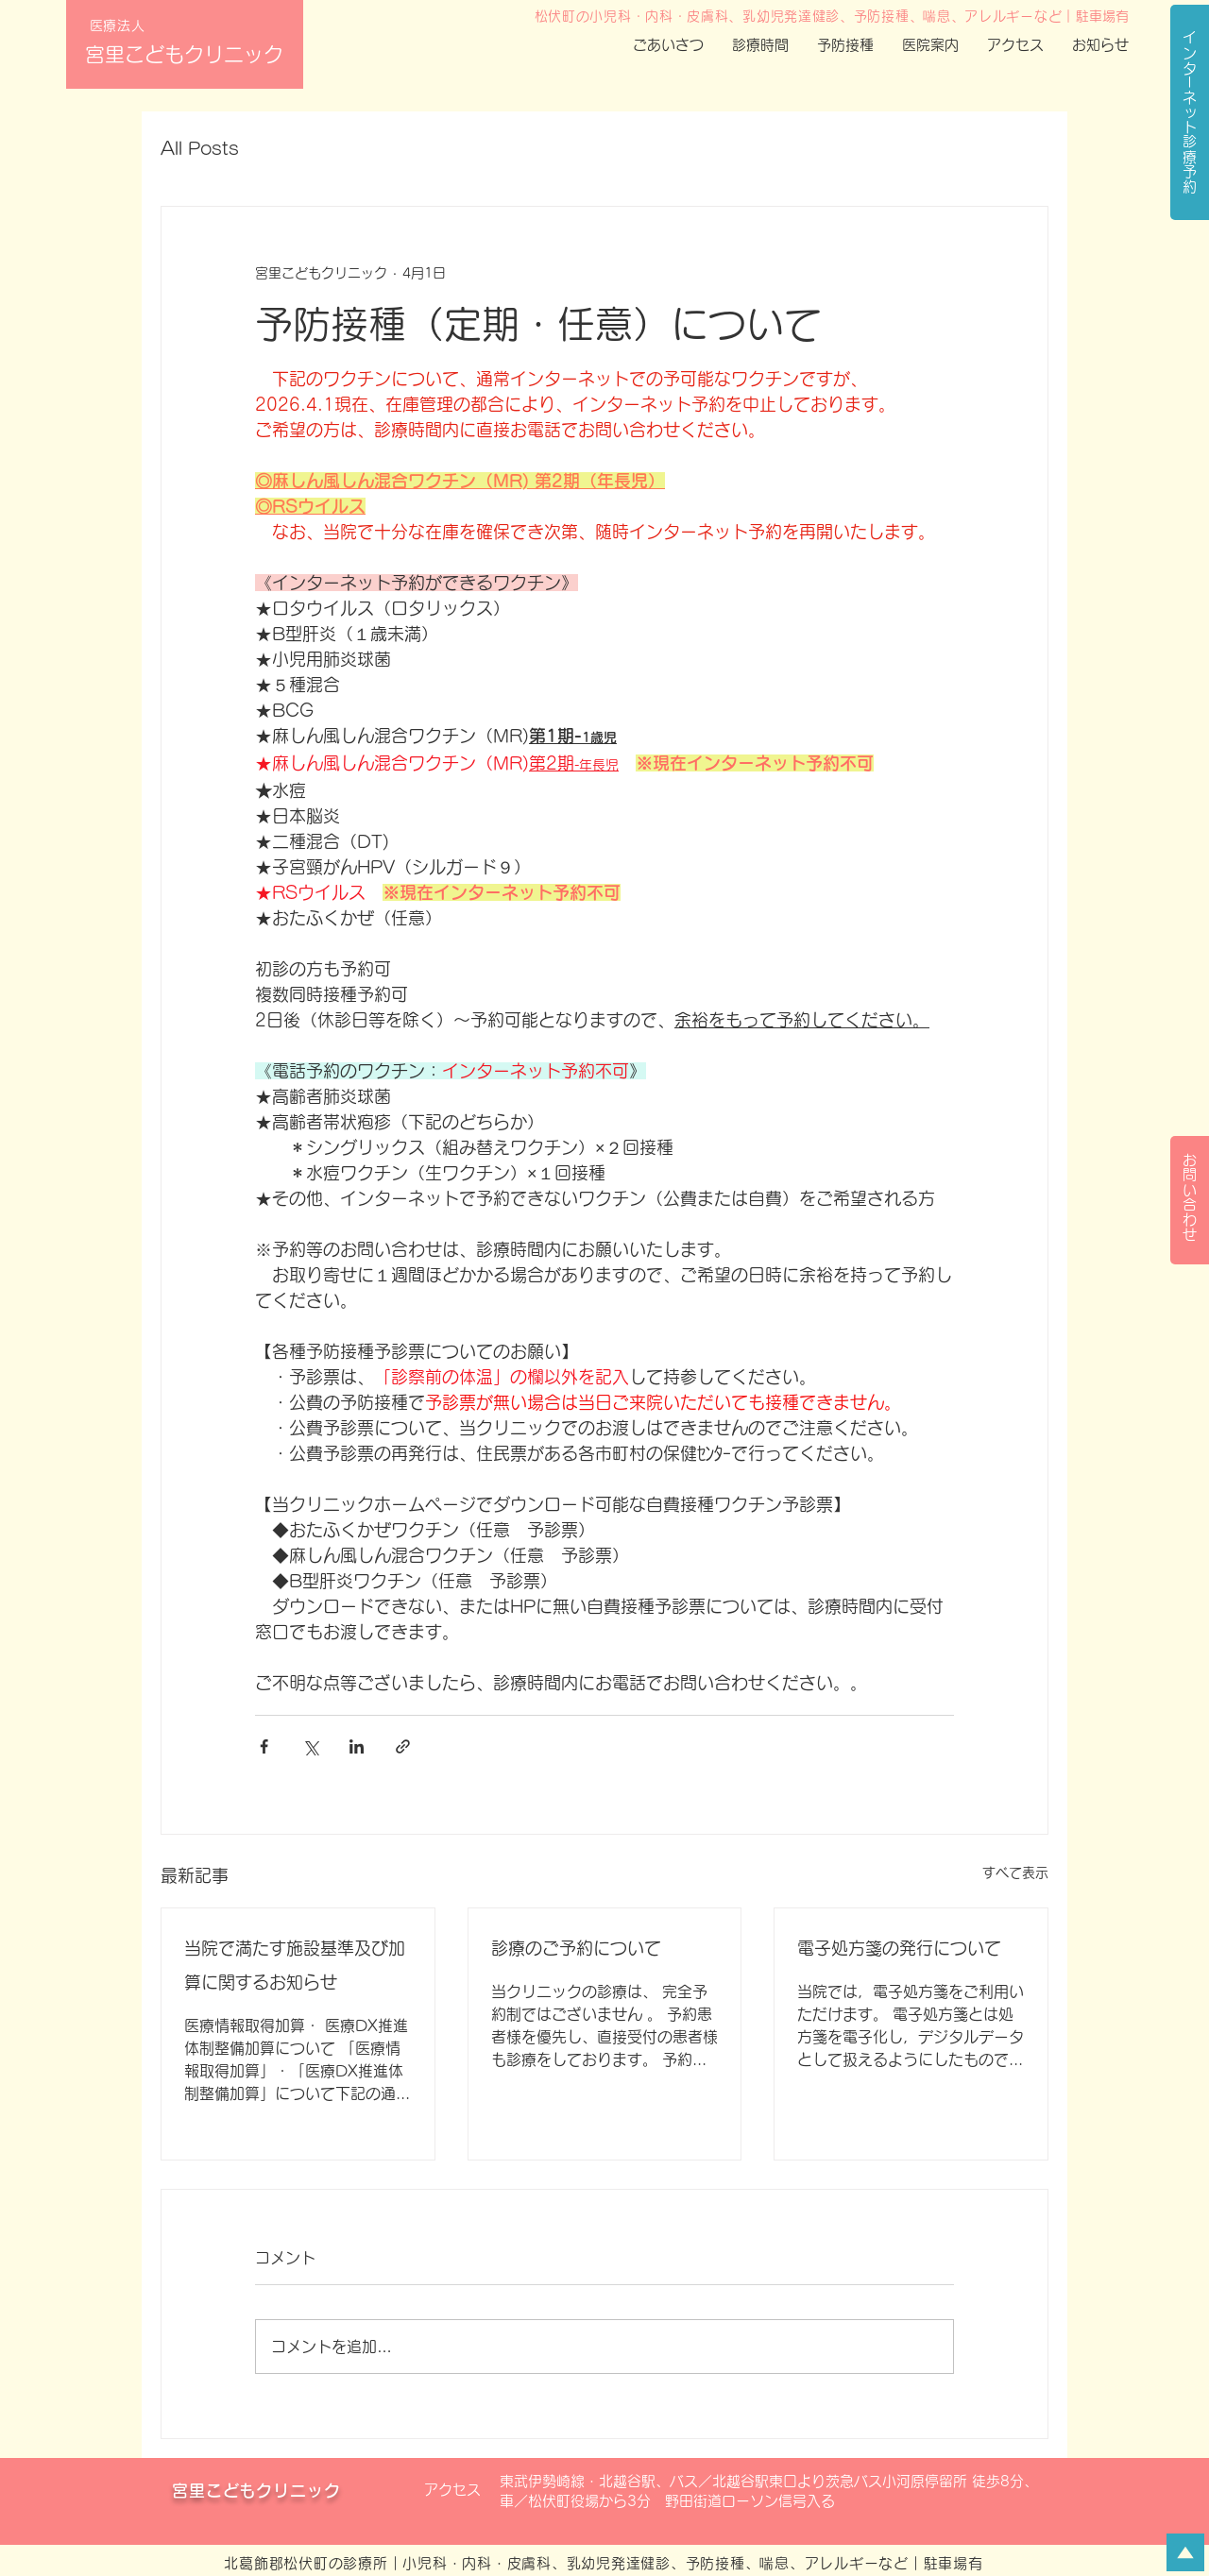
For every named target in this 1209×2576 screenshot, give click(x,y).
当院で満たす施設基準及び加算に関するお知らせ (294, 1965)
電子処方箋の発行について (899, 1948)
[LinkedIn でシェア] (357, 1746)
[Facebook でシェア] (264, 1746)
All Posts (200, 148)
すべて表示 (1015, 1872)
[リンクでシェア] (403, 1746)
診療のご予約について (576, 1948)
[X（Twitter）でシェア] (310, 1746)
